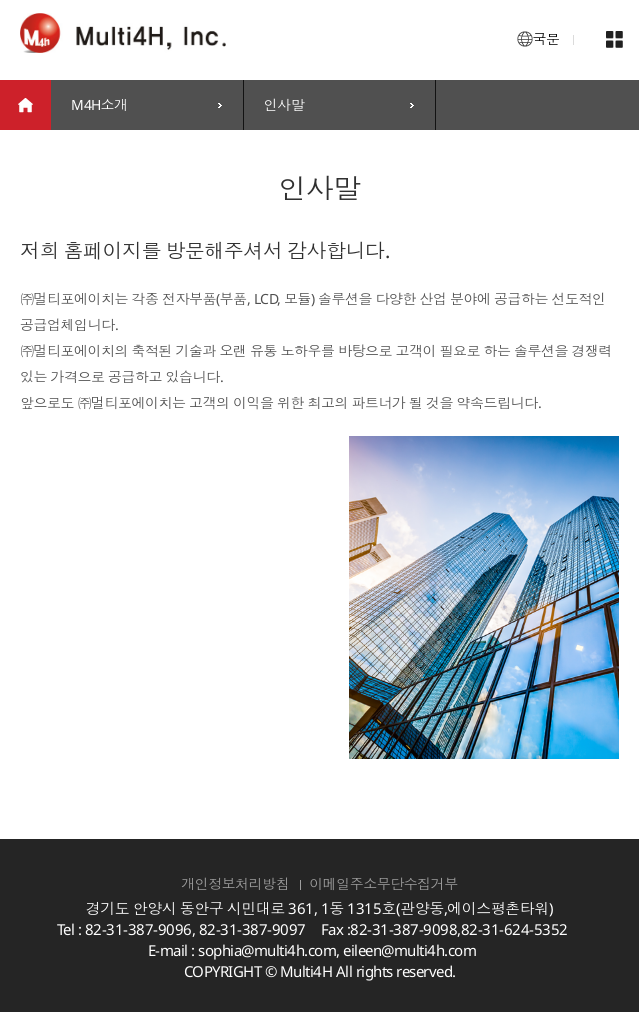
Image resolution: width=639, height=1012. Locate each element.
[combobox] (147, 105)
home (25, 105)
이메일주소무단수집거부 (383, 883)
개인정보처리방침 (235, 883)
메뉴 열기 (614, 40)
